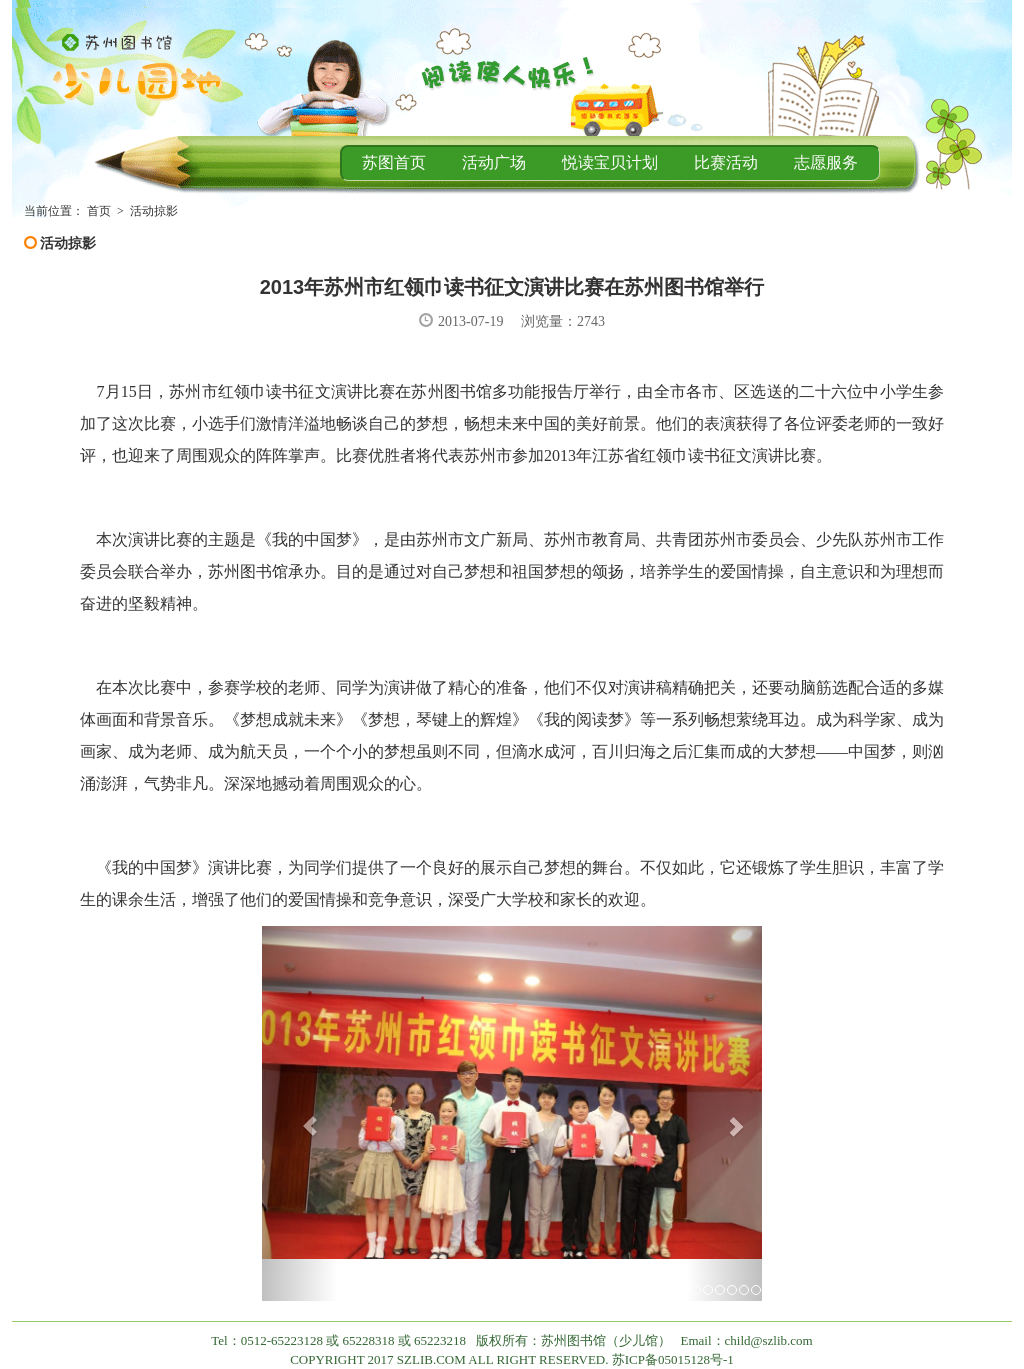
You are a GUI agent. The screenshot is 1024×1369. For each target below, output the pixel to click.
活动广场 (494, 162)
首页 (99, 211)
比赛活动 (726, 162)
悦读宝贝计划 (610, 162)
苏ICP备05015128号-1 (673, 1359)
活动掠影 (154, 211)
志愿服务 (826, 162)
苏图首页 (394, 162)
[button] (299, 1113)
